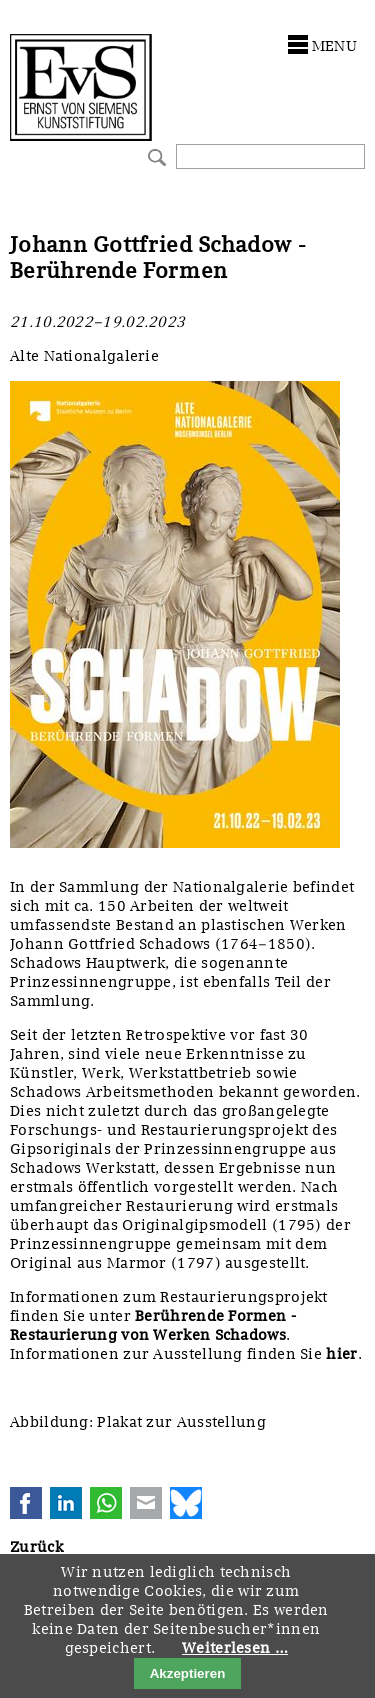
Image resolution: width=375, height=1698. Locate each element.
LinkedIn (66, 1503)
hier (341, 1354)
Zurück (36, 1547)
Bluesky (186, 1503)
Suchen (154, 155)
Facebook (26, 1503)
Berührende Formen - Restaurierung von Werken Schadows (153, 1325)
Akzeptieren (188, 1673)
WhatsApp (106, 1503)
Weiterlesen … (235, 1648)
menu (334, 46)
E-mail (146, 1503)
